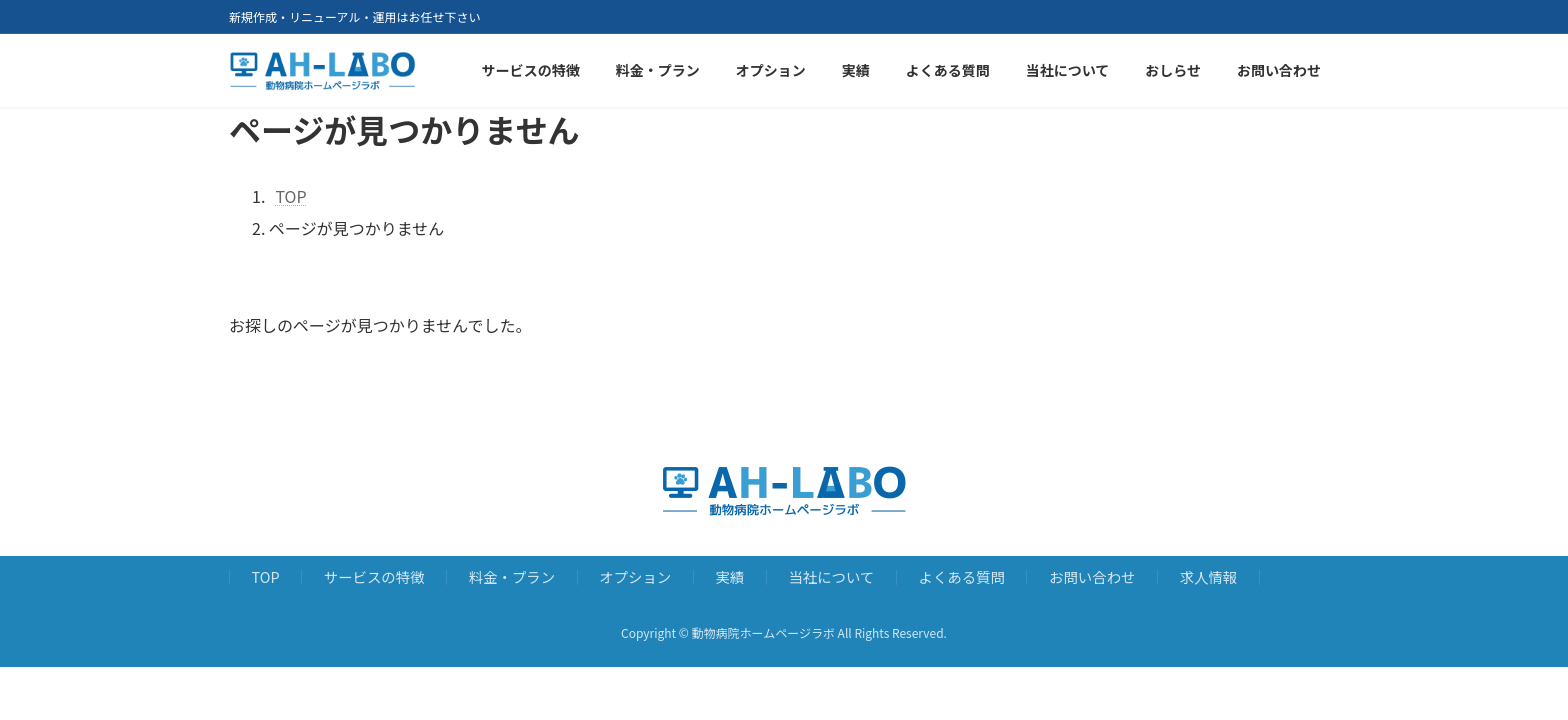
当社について (831, 576)
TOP (266, 576)
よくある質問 (962, 576)
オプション (635, 576)
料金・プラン (512, 576)
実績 (729, 576)
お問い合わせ (1092, 576)
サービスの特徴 (374, 576)
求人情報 (1209, 576)
